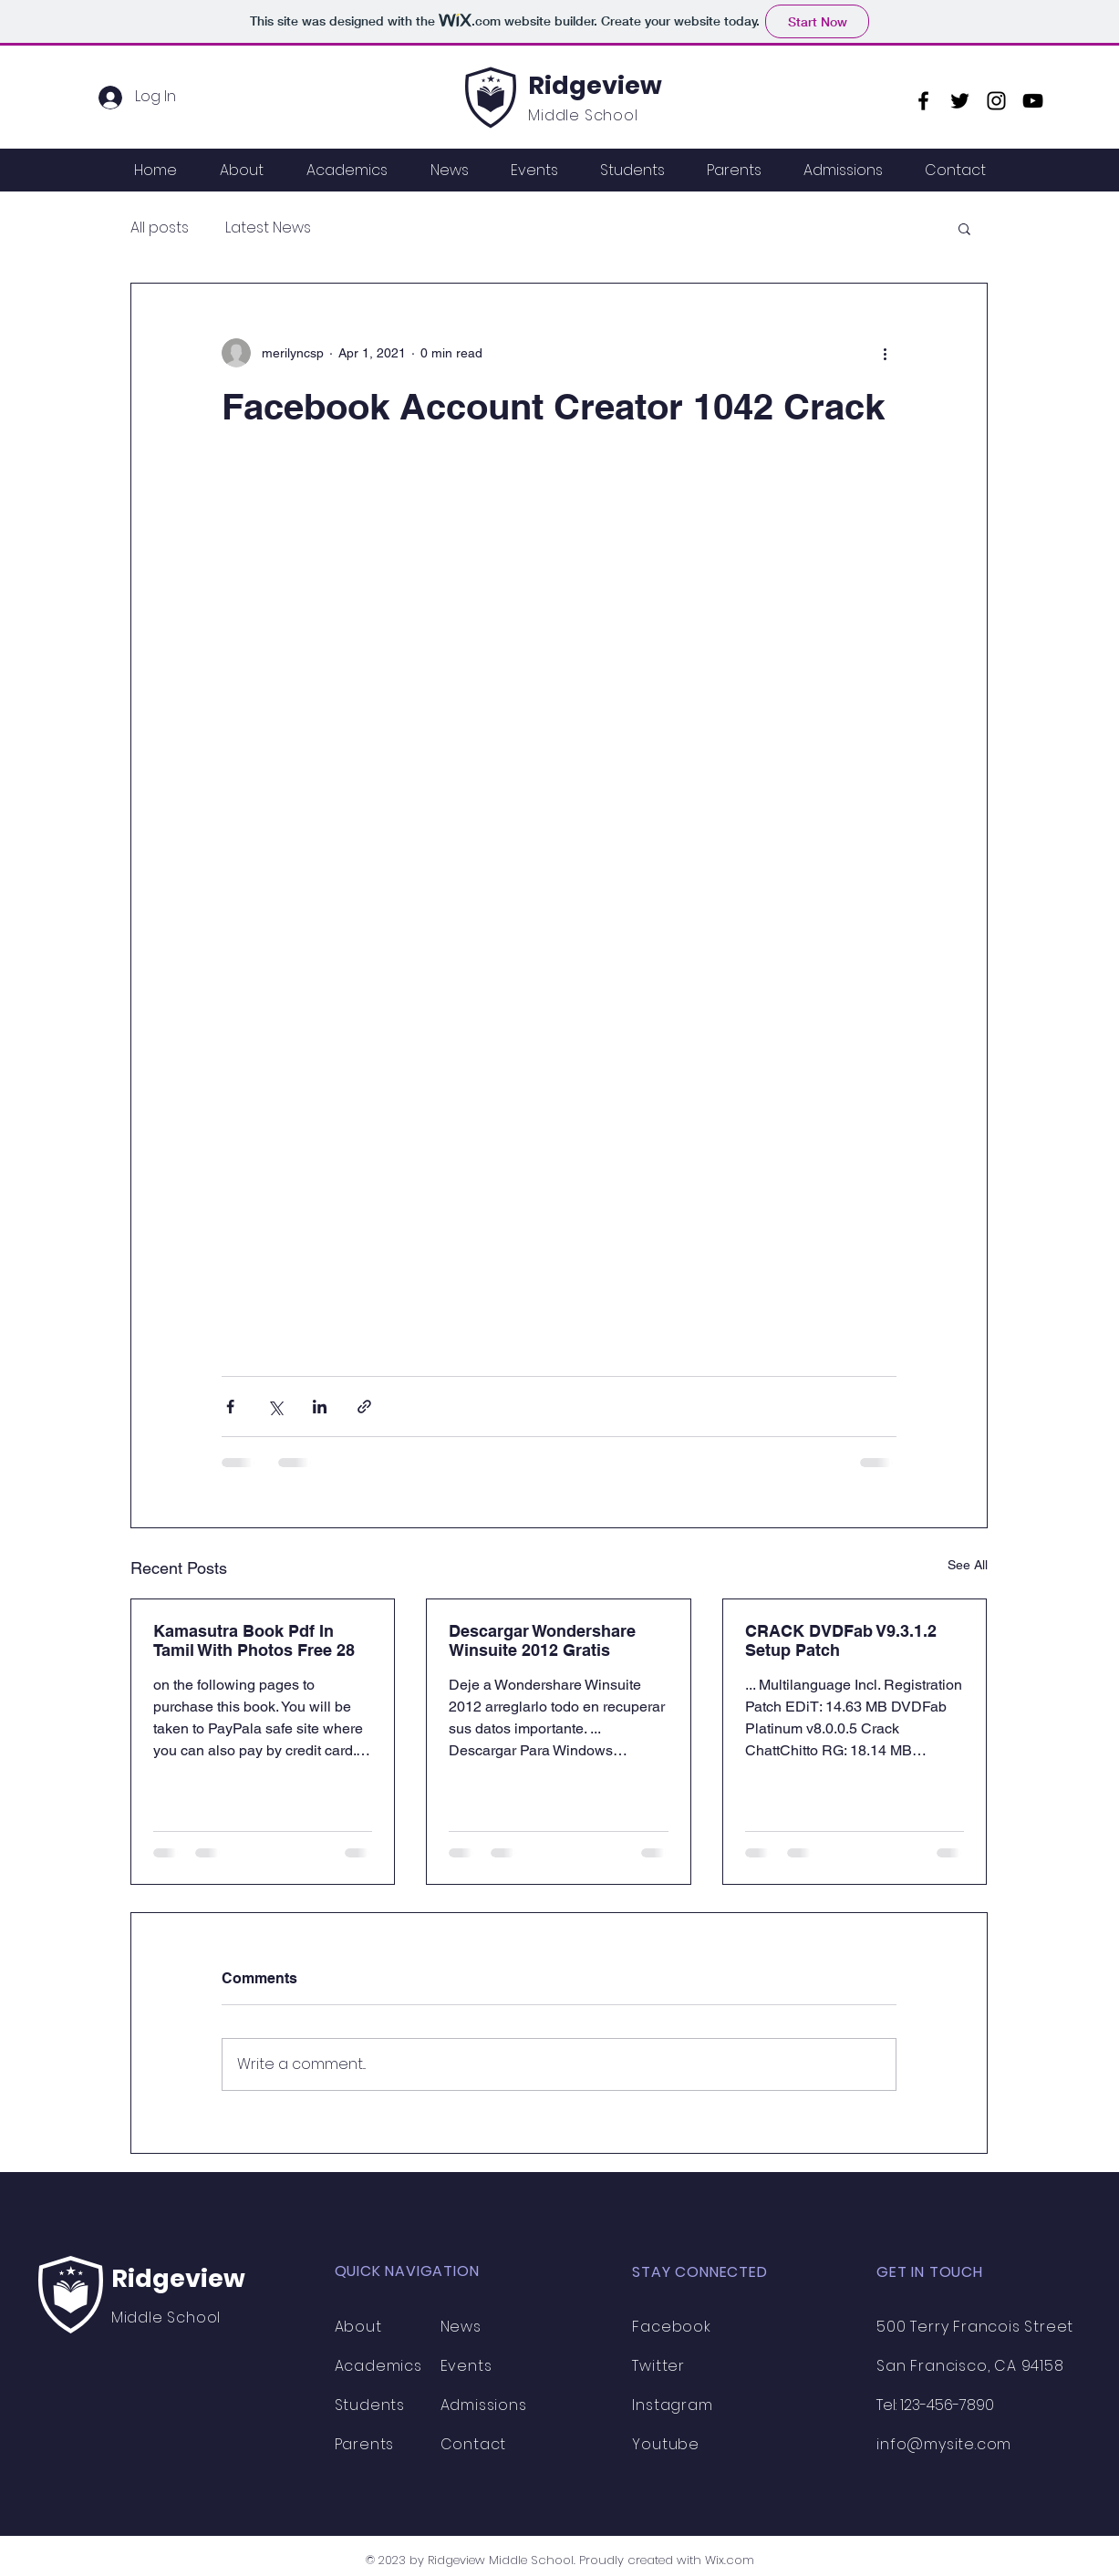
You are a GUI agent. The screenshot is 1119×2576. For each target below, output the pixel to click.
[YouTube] (1033, 100)
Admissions (483, 2405)
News (461, 2326)
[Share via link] (364, 1406)
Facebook (671, 2326)
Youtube (665, 2444)
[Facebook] (923, 100)
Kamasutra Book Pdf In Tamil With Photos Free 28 (254, 1640)
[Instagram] (996, 100)
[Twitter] (960, 100)
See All (968, 1564)
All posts (159, 228)
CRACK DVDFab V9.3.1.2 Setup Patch (841, 1640)
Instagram (672, 2405)
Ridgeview (595, 85)
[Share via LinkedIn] (319, 1406)
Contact (473, 2444)
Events (466, 2365)
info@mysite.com (943, 2444)
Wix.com (729, 2560)
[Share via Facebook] (230, 1406)
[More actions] (885, 353)
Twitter (658, 2365)
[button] (964, 228)
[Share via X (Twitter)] (275, 1406)
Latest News (268, 228)
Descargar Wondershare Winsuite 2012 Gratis (542, 1640)
